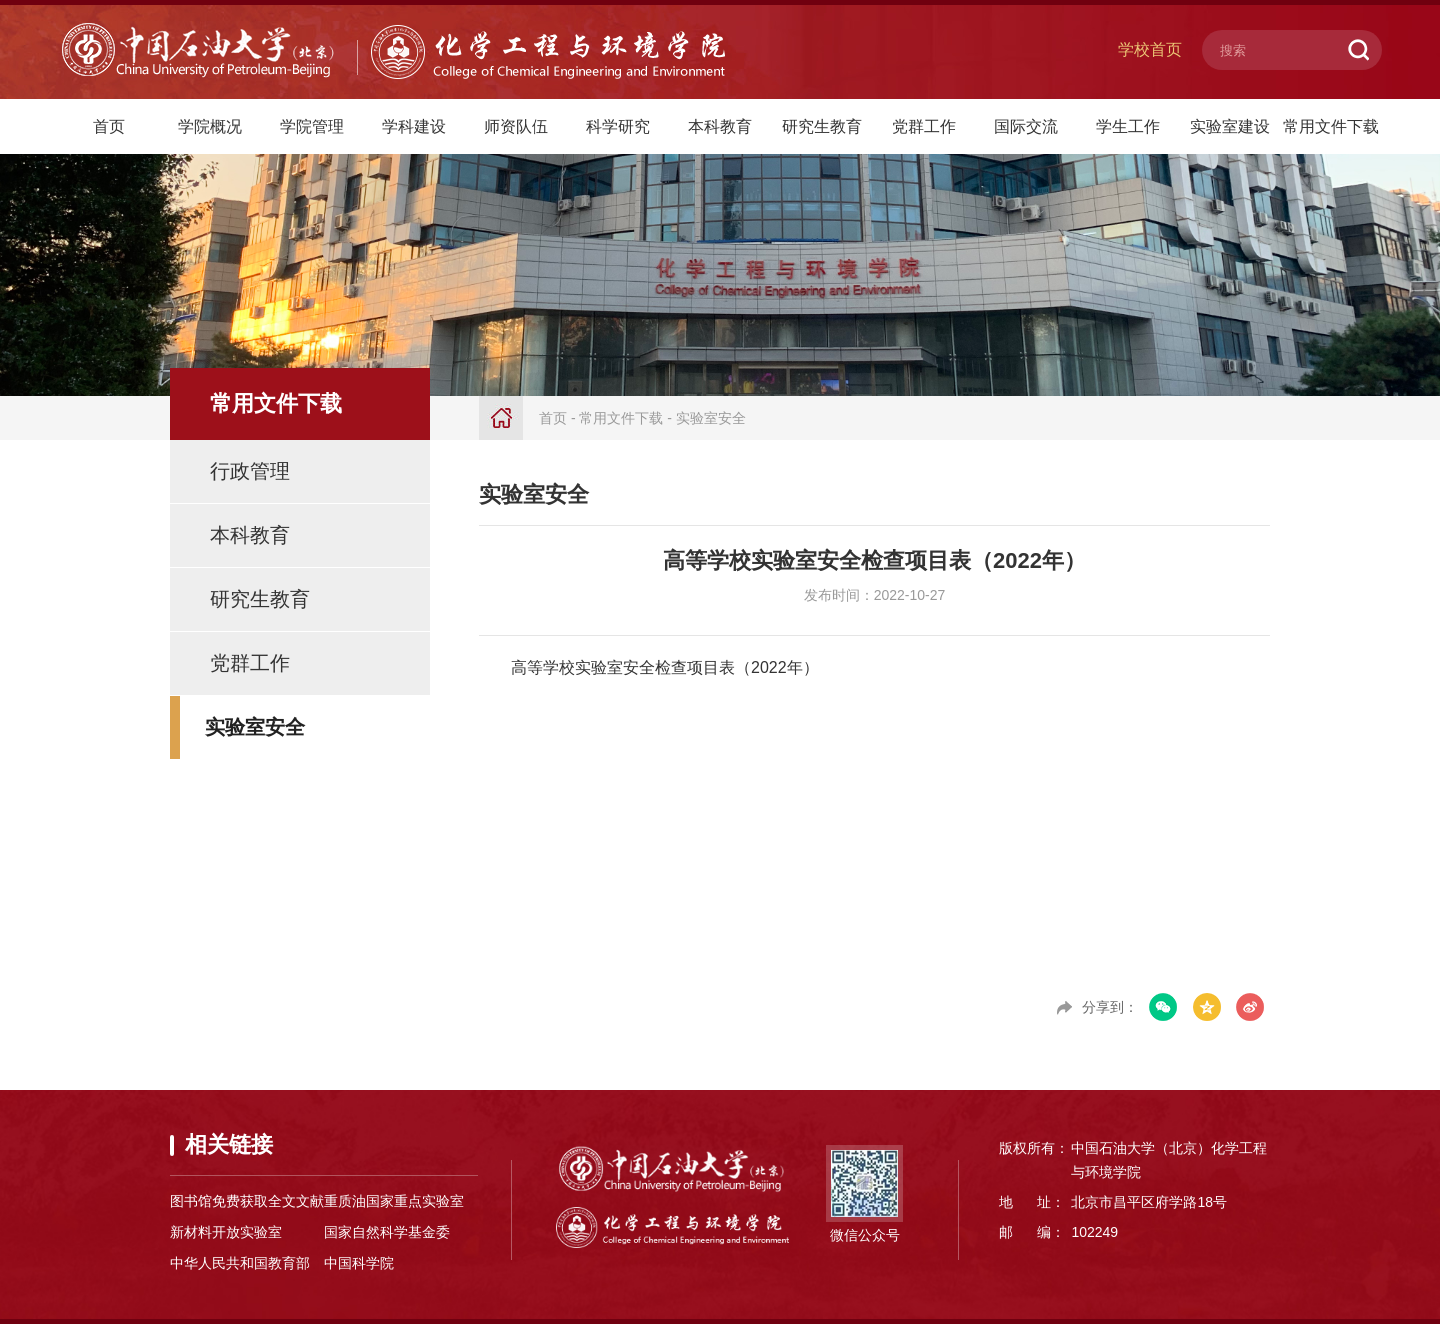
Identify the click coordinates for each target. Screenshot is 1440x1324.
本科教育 (720, 126)
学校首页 (1150, 49)
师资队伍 (516, 126)
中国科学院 (359, 1263)
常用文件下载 (1331, 126)
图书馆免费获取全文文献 (247, 1201)
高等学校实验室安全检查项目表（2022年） (665, 667)
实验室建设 (1230, 126)
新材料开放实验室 (226, 1232)
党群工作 (924, 126)
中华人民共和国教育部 (240, 1263)
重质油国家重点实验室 (394, 1201)
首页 (109, 126)
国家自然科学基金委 (387, 1232)
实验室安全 (255, 727)
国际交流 (1026, 126)
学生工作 (1128, 126)
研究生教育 (822, 126)
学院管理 (312, 126)
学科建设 (414, 126)
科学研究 (618, 126)
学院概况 (210, 126)
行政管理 (250, 471)
